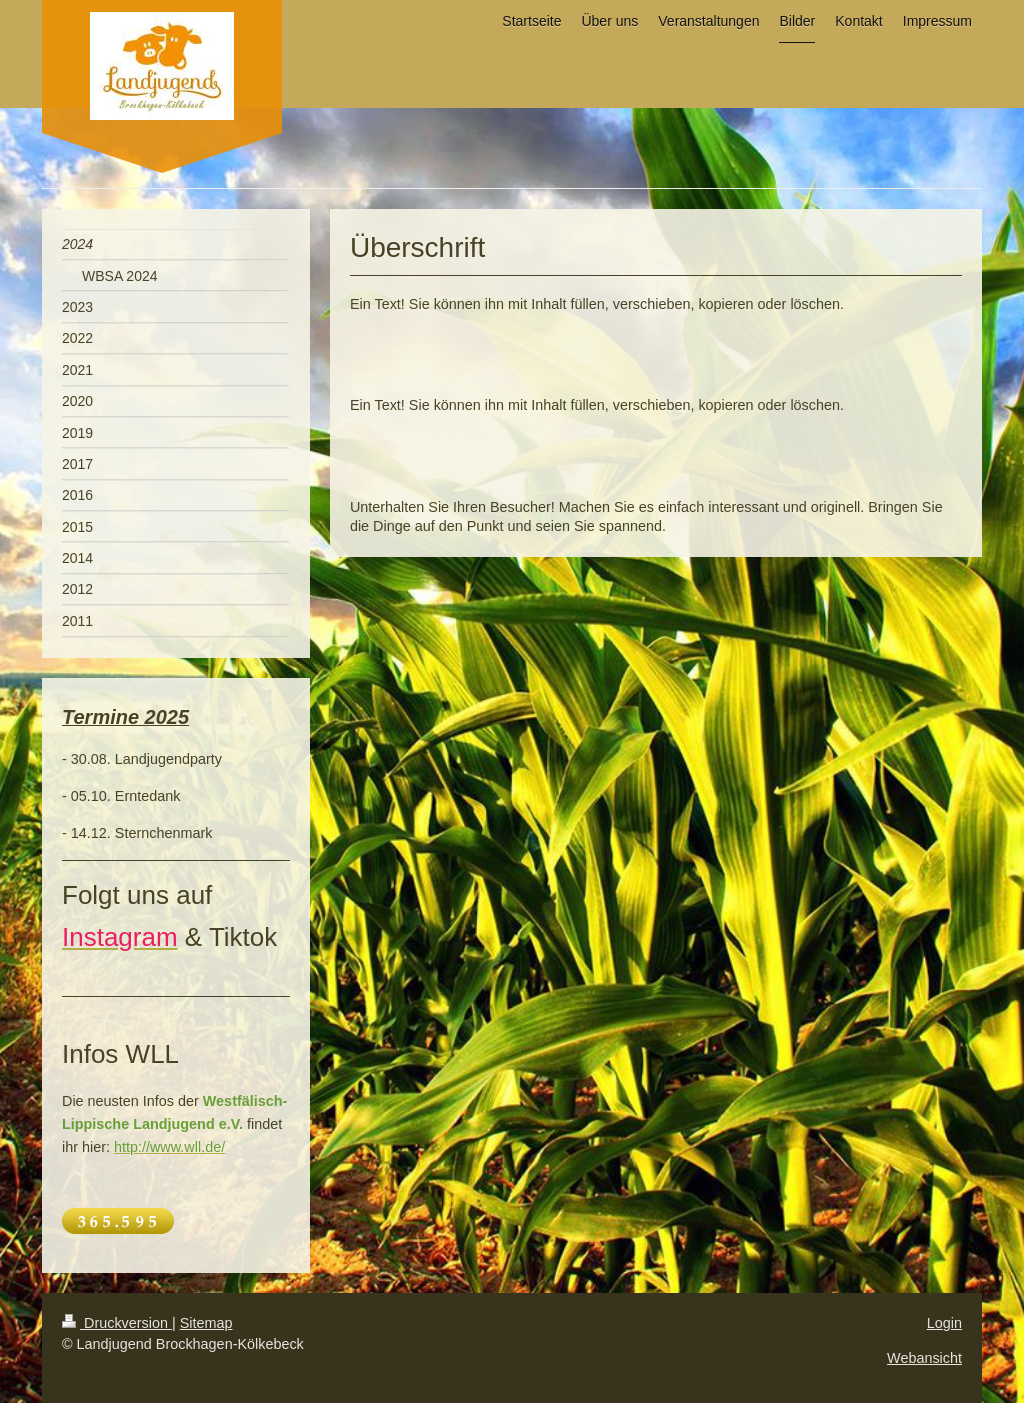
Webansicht (924, 1358)
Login (944, 1323)
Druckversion (117, 1323)
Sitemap (206, 1323)
